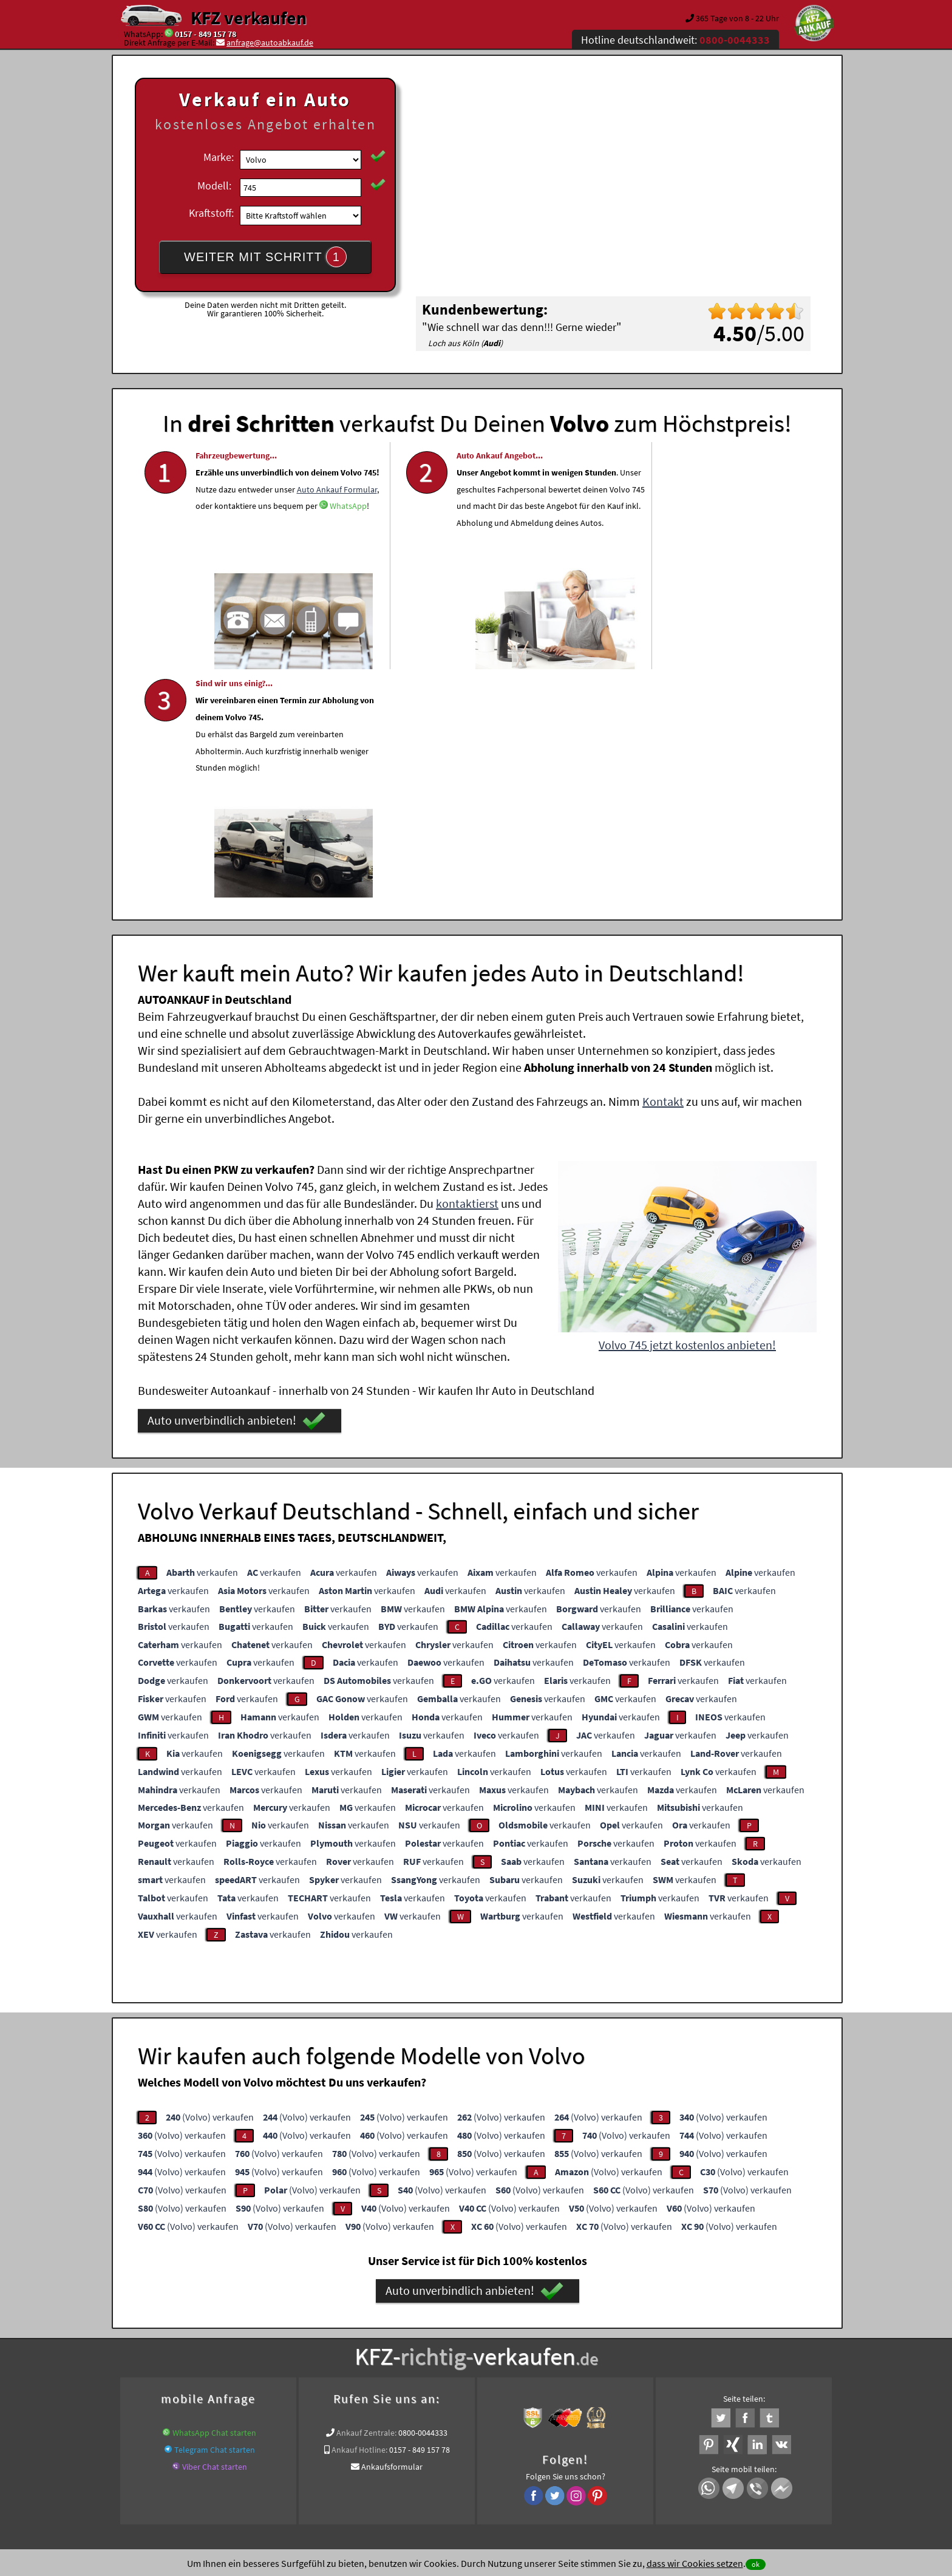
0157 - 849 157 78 (205, 34)
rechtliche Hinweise (468, 2456)
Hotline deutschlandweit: (675, 40)
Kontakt (663, 869)
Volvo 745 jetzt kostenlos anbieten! (687, 1113)
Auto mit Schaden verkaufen (314, 2345)
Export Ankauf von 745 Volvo (647, 2345)
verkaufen (202, 1341)
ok (756, 2564)
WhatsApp (285, 555)
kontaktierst (467, 972)
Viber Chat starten (214, 2235)
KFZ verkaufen (249, 17)
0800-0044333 (422, 2201)
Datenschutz (404, 2456)
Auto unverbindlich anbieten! (236, 1190)
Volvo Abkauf (729, 2345)
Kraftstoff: (211, 213)
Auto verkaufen (597, 2331)
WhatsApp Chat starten (214, 2201)
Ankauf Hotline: (359, 2218)
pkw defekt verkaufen (411, 2345)
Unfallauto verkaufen (451, 2331)
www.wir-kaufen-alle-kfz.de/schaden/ (523, 2345)
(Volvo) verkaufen (210, 1885)
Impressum (530, 2456)
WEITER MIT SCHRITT (265, 257)
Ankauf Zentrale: (366, 2201)
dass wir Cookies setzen (695, 2563)
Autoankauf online (529, 2331)
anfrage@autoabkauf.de (269, 42)
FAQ (564, 2456)
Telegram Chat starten (214, 2218)
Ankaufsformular (392, 2235)
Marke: (218, 157)
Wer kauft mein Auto (370, 2331)
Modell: (214, 186)
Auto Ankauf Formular (235, 538)
